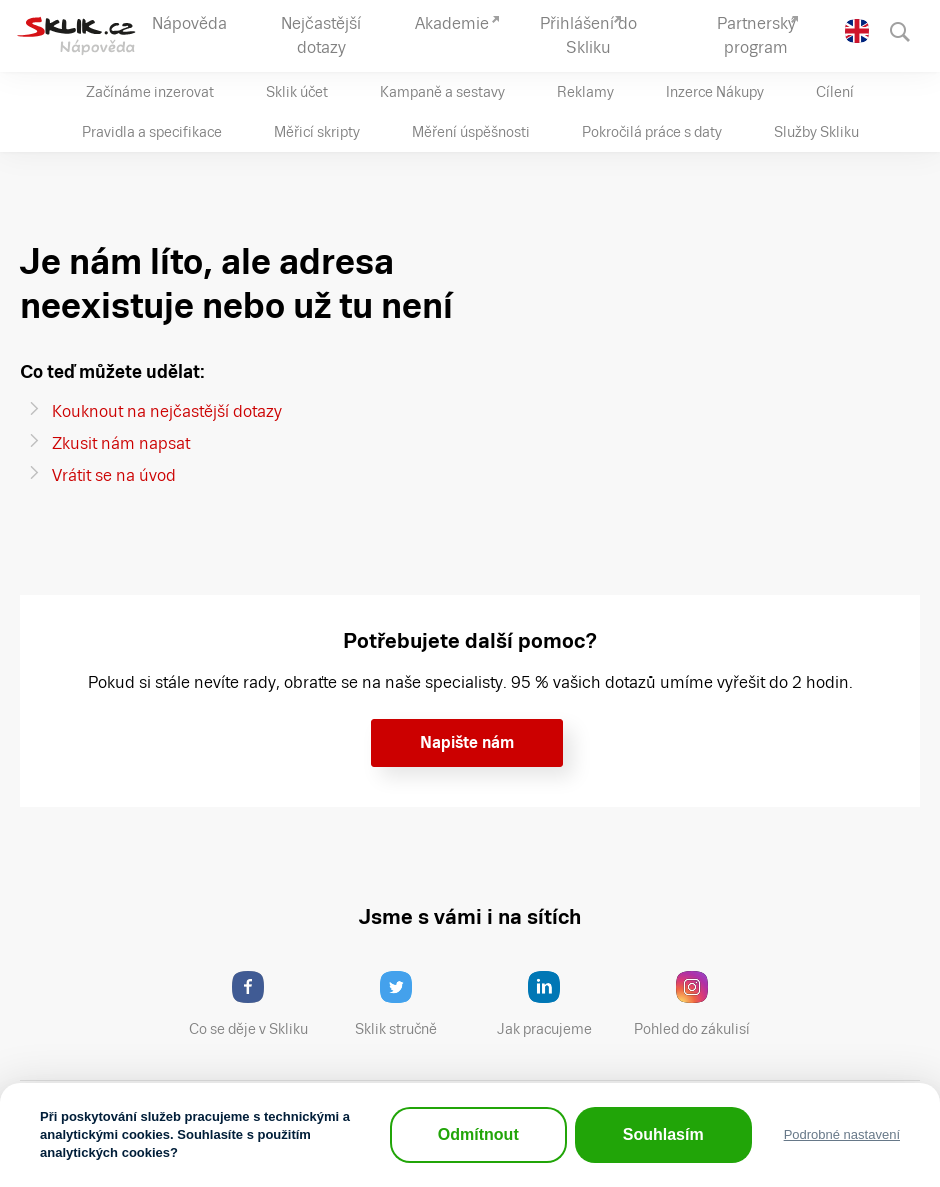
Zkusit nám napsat (121, 443)
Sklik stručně (411, 1004)
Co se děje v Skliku (255, 1004)
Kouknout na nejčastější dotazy (167, 411)
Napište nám (467, 742)
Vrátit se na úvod (114, 475)
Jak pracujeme (557, 1004)
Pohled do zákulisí (699, 1004)
